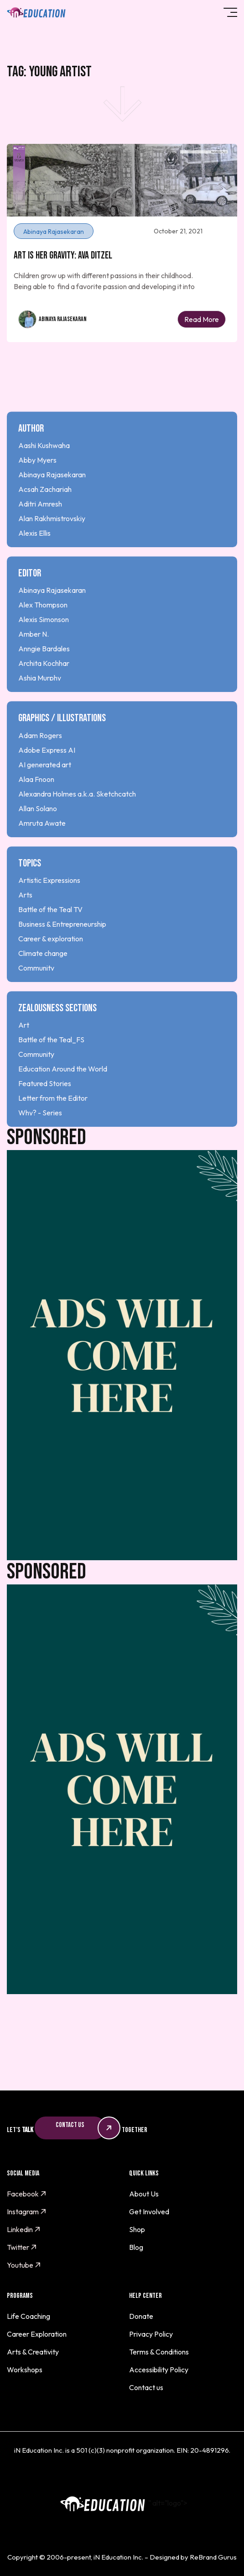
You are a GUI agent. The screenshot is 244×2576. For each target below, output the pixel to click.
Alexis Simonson (43, 643)
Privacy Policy (151, 2333)
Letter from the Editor (53, 1122)
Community (36, 991)
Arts (25, 918)
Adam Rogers (40, 759)
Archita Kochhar (43, 687)
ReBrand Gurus (213, 2557)
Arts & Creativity (33, 2351)
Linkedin (24, 2229)
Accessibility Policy (158, 2369)
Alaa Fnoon (36, 803)
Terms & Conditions (159, 2351)
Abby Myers (37, 483)
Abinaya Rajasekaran (63, 319)
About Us (144, 2193)
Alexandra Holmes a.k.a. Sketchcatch (77, 817)
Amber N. (33, 658)
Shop (137, 2229)
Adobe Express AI (46, 773)
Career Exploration (37, 2333)
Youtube (24, 2265)
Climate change (42, 977)
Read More (201, 319)
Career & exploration (50, 962)
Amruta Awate (42, 846)
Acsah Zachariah (45, 512)
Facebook (27, 2193)
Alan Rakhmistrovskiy (51, 542)
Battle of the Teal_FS (51, 1063)
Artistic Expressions (49, 903)
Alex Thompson (42, 628)
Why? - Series (40, 1136)
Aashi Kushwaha (44, 469)
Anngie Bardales (44, 672)
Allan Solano (37, 832)
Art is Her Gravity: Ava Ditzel (63, 255)
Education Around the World (62, 1093)
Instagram (27, 2211)
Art (23, 1049)
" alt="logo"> (122, 2502)
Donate (141, 2316)
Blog (136, 2247)
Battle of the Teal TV (50, 933)
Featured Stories (44, 1107)
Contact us (146, 2387)
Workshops (24, 2369)
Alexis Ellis (34, 556)
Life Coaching (28, 2316)
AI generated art (44, 788)
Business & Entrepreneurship (62, 947)
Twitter (22, 2247)
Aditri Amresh (40, 527)
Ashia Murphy (39, 702)
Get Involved (149, 2211)
